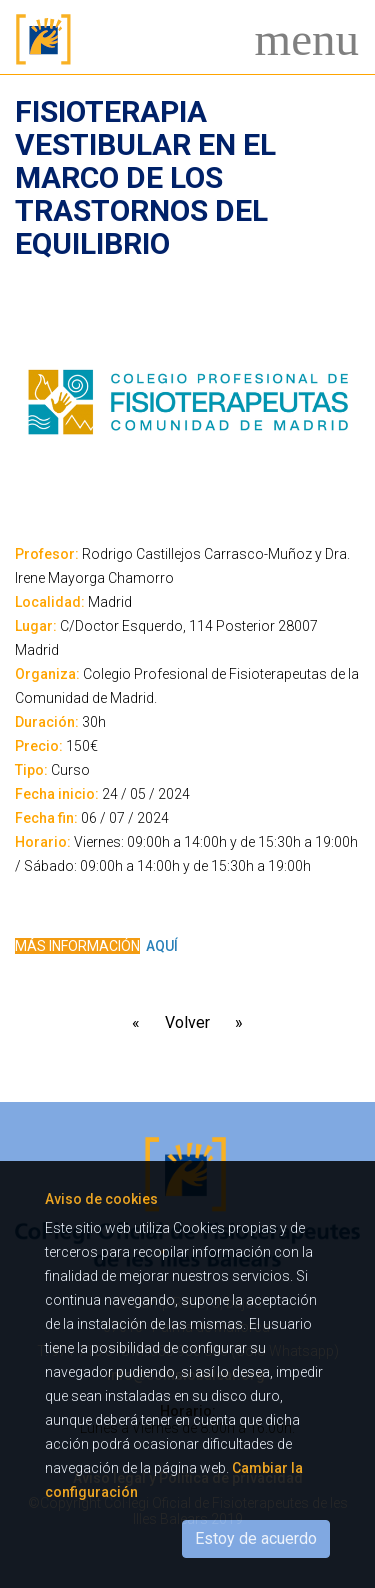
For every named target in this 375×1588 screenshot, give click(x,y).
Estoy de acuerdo (256, 1538)
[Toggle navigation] (301, 39)
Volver (187, 1022)
